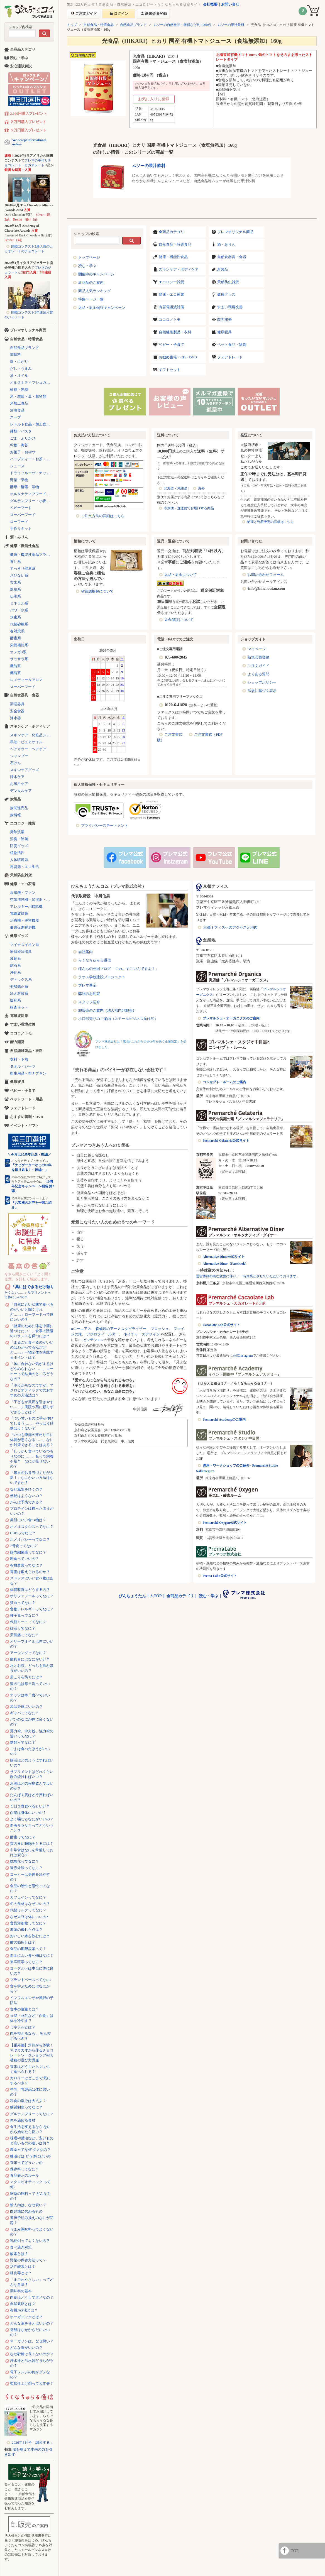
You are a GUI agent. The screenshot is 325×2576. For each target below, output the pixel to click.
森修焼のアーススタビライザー (121, 1329)
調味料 (15, 355)
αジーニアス (81, 1329)
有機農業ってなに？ (26, 1565)
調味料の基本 (21, 2291)
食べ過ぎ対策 (21, 2247)
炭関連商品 (19, 808)
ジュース (17, 466)
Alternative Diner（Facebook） (225, 1264)
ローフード (19, 522)
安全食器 (17, 711)
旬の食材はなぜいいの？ (30, 1904)
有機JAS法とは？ (24, 2310)
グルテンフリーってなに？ (31, 2114)
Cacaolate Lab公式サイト (221, 1325)
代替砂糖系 (19, 624)
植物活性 (17, 853)
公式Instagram (243, 1355)
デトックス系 (21, 979)
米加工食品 (19, 403)
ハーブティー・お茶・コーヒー (32, 459)
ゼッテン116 (92, 1340)
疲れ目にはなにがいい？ (30, 1659)
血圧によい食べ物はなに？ (31, 1955)
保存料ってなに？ (24, 2169)
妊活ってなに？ (22, 1628)
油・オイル (19, 375)
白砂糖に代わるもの (26, 2211)
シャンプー (19, 756)
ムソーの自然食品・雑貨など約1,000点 (182, 25)
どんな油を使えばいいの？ (31, 2323)
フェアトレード (230, 357)
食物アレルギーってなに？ (31, 1609)
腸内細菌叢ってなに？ (28, 1552)
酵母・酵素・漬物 (24, 487)
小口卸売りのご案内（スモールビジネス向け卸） (118, 1019)
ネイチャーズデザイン (142, 1334)
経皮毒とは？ (21, 2273)
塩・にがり (19, 361)
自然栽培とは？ (22, 2304)
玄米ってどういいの (26, 2163)
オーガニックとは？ (26, 2317)
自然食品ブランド (133, 25)
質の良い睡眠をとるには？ (31, 1843)
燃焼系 (15, 589)
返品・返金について (180, 575)
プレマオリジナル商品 (235, 232)
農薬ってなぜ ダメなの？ (30, 2149)
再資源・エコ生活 (24, 867)
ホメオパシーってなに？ (30, 1539)
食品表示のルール (24, 2175)
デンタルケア (21, 791)
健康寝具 (224, 332)
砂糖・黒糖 (19, 389)
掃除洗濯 (17, 832)
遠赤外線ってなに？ (26, 1868)
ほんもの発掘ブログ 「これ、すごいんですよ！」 (118, 969)
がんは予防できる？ (26, 1502)
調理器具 (17, 704)
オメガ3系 (18, 652)
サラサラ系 (19, 659)
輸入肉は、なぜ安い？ (28, 2205)
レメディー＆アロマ (26, 680)
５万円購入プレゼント (28, 130)
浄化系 (15, 972)
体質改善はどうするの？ (30, 1589)
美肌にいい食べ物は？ (28, 1520)
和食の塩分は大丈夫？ (28, 2101)
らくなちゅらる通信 (94, 960)
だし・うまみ (21, 368)
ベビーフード (21, 508)
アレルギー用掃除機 (26, 906)
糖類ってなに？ (22, 1742)
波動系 (15, 958)
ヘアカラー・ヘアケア (28, 749)
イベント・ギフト (24, 1126)
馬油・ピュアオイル (26, 742)
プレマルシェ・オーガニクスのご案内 (231, 1018)
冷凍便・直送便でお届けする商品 (189, 508)
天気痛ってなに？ (24, 1635)
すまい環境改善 (230, 307)
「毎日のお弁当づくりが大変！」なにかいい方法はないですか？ (31, 1478)
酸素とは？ (19, 2254)
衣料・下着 (19, 1059)
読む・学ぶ (87, 266)
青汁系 (15, 561)
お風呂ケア (19, 784)
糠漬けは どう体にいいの (30, 2156)
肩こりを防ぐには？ (26, 1677)
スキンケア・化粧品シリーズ (32, 735)
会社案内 (85, 952)
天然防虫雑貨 (228, 282)
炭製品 (222, 269)
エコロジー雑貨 (171, 282)
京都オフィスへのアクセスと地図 (230, 927)
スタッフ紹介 (89, 1002)
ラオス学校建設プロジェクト (101, 977)
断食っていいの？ (24, 1559)
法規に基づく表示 (262, 691)
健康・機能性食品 (173, 257)
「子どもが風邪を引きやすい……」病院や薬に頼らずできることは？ (31, 1407)
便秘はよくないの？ (26, 1496)
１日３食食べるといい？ (30, 1806)
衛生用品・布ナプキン (28, 1073)
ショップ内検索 (20, 27)
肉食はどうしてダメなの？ (31, 2297)
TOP (295, 2550)
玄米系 (15, 582)
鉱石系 (15, 965)
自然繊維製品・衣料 (175, 332)
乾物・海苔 (19, 445)
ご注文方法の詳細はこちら (102, 516)
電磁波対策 (19, 913)
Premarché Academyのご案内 (224, 1420)
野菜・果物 (19, 480)
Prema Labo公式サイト (220, 1576)
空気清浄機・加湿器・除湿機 (32, 899)
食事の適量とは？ (24, 2009)
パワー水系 (19, 610)
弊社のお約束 (89, 994)
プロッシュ (160, 1329)
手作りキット (21, 529)
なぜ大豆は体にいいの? (29, 1917)
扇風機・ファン (22, 893)
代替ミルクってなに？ (28, 1910)
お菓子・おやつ (22, 452)
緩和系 (15, 1000)
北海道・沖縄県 (175, 488)
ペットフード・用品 (26, 1099)
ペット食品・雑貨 (231, 345)
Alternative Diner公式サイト (224, 1257)
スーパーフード (22, 515)
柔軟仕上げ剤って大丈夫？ (31, 2383)
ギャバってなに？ (24, 1713)
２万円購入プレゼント (28, 122)
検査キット (19, 1007)
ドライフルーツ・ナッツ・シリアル (32, 473)
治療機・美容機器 (24, 920)
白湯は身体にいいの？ (28, 1813)
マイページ (257, 649)
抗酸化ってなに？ (24, 1861)
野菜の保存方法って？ (28, 2260)
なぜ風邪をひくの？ (26, 1489)
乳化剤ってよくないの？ (30, 2241)
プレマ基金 (87, 985)
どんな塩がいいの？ (26, 2347)
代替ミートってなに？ (28, 1622)
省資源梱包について (97, 591)
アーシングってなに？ (28, 1653)
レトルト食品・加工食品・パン (32, 424)
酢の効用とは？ (22, 1942)
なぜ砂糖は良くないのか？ (31, 2354)
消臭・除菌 (19, 839)
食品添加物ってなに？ (28, 1923)
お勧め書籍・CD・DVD (178, 357)
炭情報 (15, 815)
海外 (201, 488)
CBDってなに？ (23, 1533)
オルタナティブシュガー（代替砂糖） (32, 382)
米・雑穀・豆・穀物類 (28, 396)
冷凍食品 (17, 410)
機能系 (15, 666)
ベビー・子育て (171, 345)
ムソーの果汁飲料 (231, 25)
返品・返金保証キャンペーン (101, 307)
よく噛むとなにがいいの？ (31, 1819)
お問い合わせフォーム (266, 575)
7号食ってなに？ (23, 1546)
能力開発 (224, 319)
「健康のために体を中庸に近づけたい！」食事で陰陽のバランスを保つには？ (31, 1331)
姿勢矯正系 (19, 986)
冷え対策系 (19, 993)
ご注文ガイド (258, 666)
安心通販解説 (21, 66)
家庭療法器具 (21, 952)
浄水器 (15, 718)
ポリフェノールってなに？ (31, 1596)
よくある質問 (258, 674)
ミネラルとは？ (22, 2027)
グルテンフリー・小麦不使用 (32, 501)
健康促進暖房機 (22, 927)
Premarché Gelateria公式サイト (226, 1141)
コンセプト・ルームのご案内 (224, 1082)
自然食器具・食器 (231, 257)
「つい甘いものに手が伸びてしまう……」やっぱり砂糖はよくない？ (31, 1423)
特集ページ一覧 (91, 299)
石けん (15, 763)
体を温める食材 (22, 2120)
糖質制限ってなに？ (26, 2107)
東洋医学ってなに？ (26, 1962)
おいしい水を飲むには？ (30, 1936)
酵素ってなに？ (22, 1837)
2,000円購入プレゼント (28, 113)
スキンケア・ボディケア (179, 269)
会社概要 (210, 4)
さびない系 (19, 575)
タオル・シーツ (22, 1066)
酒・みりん (226, 244)
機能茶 (15, 673)
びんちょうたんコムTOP (140, 1596)
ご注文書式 (173, 734)
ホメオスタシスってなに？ (31, 1527)
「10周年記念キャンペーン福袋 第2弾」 (32, 1186)
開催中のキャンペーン (96, 274)
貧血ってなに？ (22, 1603)
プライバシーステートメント (104, 825)
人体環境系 (19, 860)
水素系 (15, 617)
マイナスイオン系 (24, 945)
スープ (15, 417)
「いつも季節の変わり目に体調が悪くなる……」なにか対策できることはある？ (31, 1440)
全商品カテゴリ (171, 232)
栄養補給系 (19, 645)
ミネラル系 (19, 603)
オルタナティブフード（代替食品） (32, 494)
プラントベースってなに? (31, 1980)
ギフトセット (169, 370)
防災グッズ (19, 846)
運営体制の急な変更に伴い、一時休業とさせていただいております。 (248, 1276)
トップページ (89, 257)
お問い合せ (230, 4)
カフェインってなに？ (28, 1897)
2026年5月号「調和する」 (32, 2442)
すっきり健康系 (22, 568)
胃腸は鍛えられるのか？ (30, 1572)
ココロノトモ (169, 319)
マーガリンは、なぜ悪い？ (31, 2341)
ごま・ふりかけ (22, 438)
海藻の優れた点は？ (26, 1929)
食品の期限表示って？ (28, 1949)
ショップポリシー (262, 682)
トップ (72, 25)
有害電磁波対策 (171, 307)
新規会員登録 (258, 657)
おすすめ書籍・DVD (26, 1117)
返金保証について (178, 620)
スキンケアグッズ (24, 770)
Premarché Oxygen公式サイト (225, 1523)
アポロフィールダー (102, 1334)
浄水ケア (17, 777)
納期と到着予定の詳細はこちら (270, 522)
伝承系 (15, 596)
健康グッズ (226, 294)
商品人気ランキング (94, 291)
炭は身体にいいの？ (26, 1706)
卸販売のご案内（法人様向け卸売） (107, 1010)
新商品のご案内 (91, 282)
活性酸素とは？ (22, 2266)
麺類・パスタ (21, 431)
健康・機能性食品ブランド (31, 554)
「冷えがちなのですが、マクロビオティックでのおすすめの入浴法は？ (31, 1390)
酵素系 (15, 638)
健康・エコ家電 (171, 294)
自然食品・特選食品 (99, 25)
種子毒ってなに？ (24, 1615)
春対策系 (17, 631)
